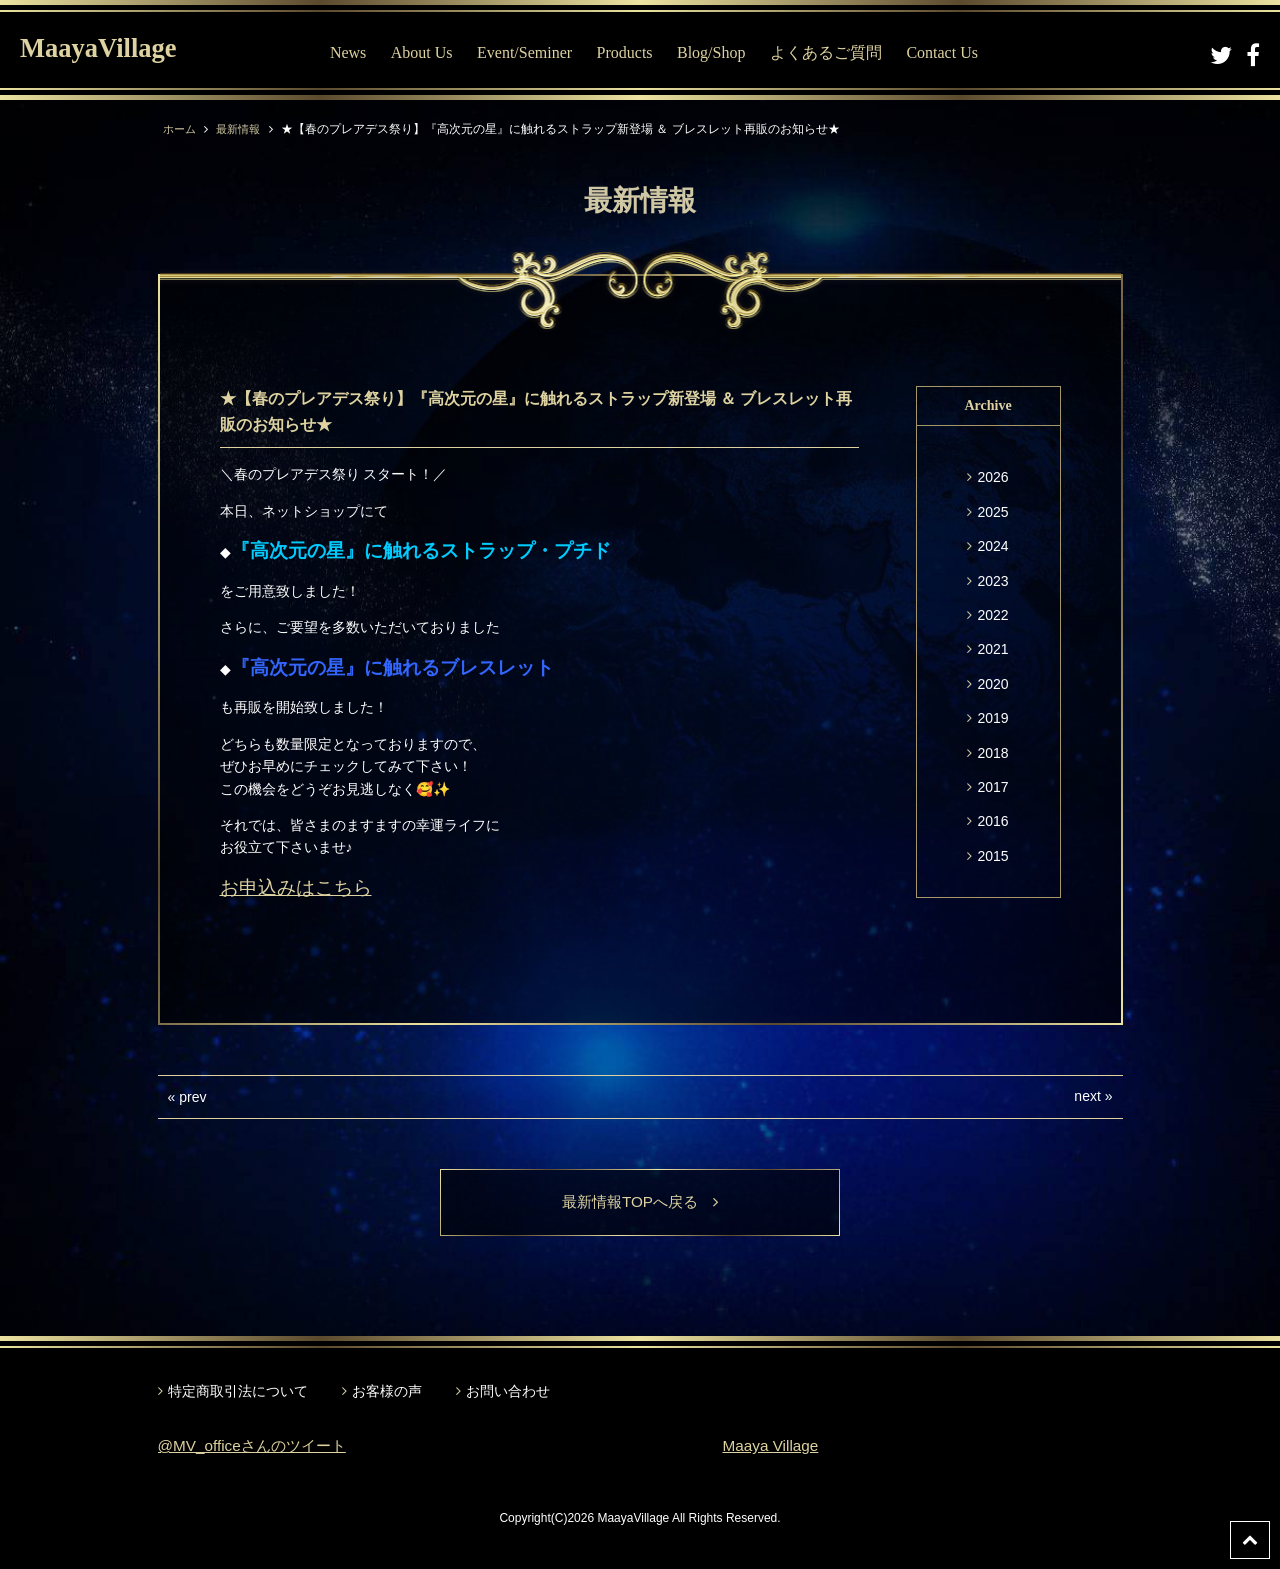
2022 (992, 615)
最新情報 (243, 129)
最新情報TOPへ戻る (640, 1202)
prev (192, 1097)
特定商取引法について (238, 1392)
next (1087, 1096)
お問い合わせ (508, 1392)
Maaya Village (773, 1446)
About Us (432, 52)
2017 (992, 787)
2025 (992, 512)
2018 (992, 753)
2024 (992, 546)
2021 (992, 649)
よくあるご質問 (836, 52)
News (358, 52)
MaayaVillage (108, 50)
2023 (992, 581)
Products (635, 52)
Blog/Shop (721, 52)
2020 (992, 684)
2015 (992, 856)
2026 (992, 477)
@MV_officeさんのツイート (257, 1446)
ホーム (181, 129)
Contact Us (953, 52)
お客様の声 (387, 1392)
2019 (992, 718)
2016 (992, 821)
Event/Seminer (534, 52)
